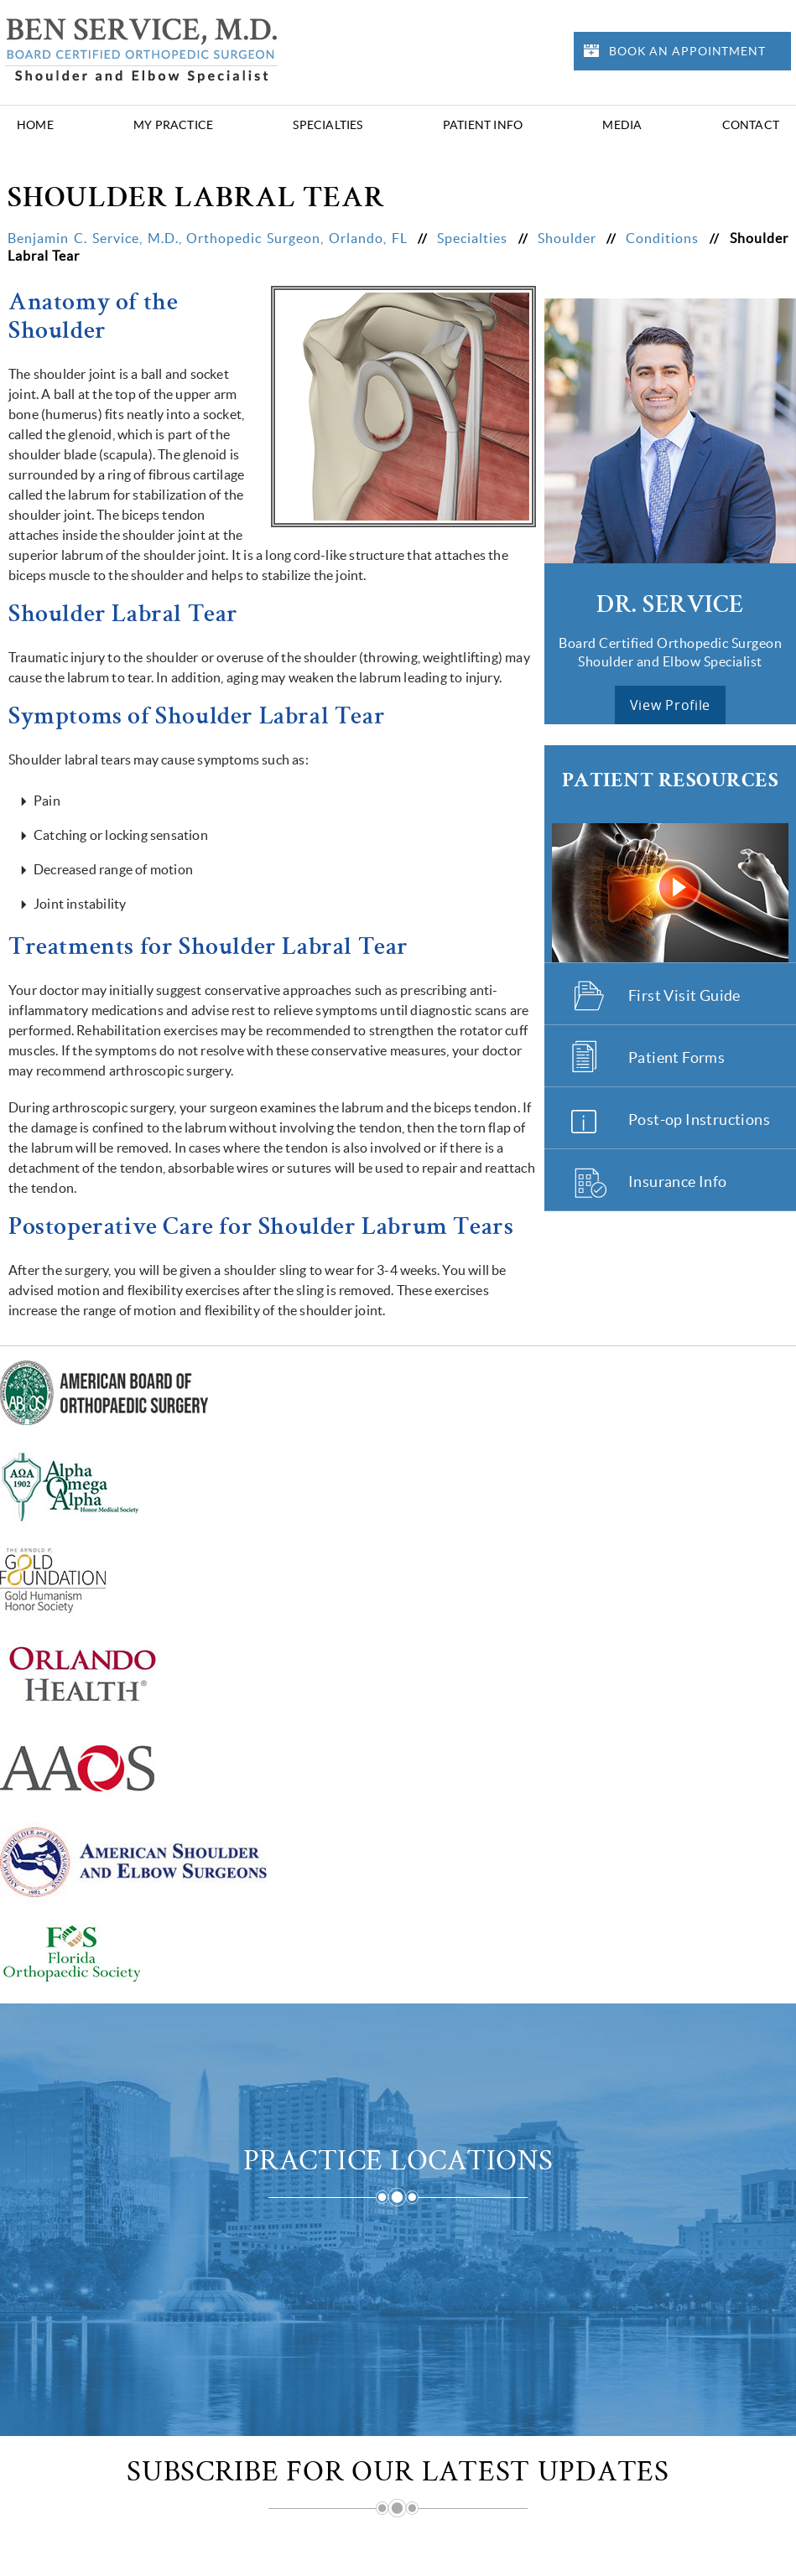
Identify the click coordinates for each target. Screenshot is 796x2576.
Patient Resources (670, 781)
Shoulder (569, 238)
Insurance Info (677, 1181)
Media (622, 125)
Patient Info (483, 125)
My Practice (173, 125)
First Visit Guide (684, 995)
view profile (670, 705)
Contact (750, 125)
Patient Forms (676, 1057)
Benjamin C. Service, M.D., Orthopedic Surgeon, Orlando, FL (210, 238)
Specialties (327, 125)
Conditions (665, 238)
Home (35, 125)
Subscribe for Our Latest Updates (398, 2475)
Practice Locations (398, 2164)
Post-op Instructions (699, 1119)
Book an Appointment (687, 51)
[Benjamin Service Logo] (141, 48)
